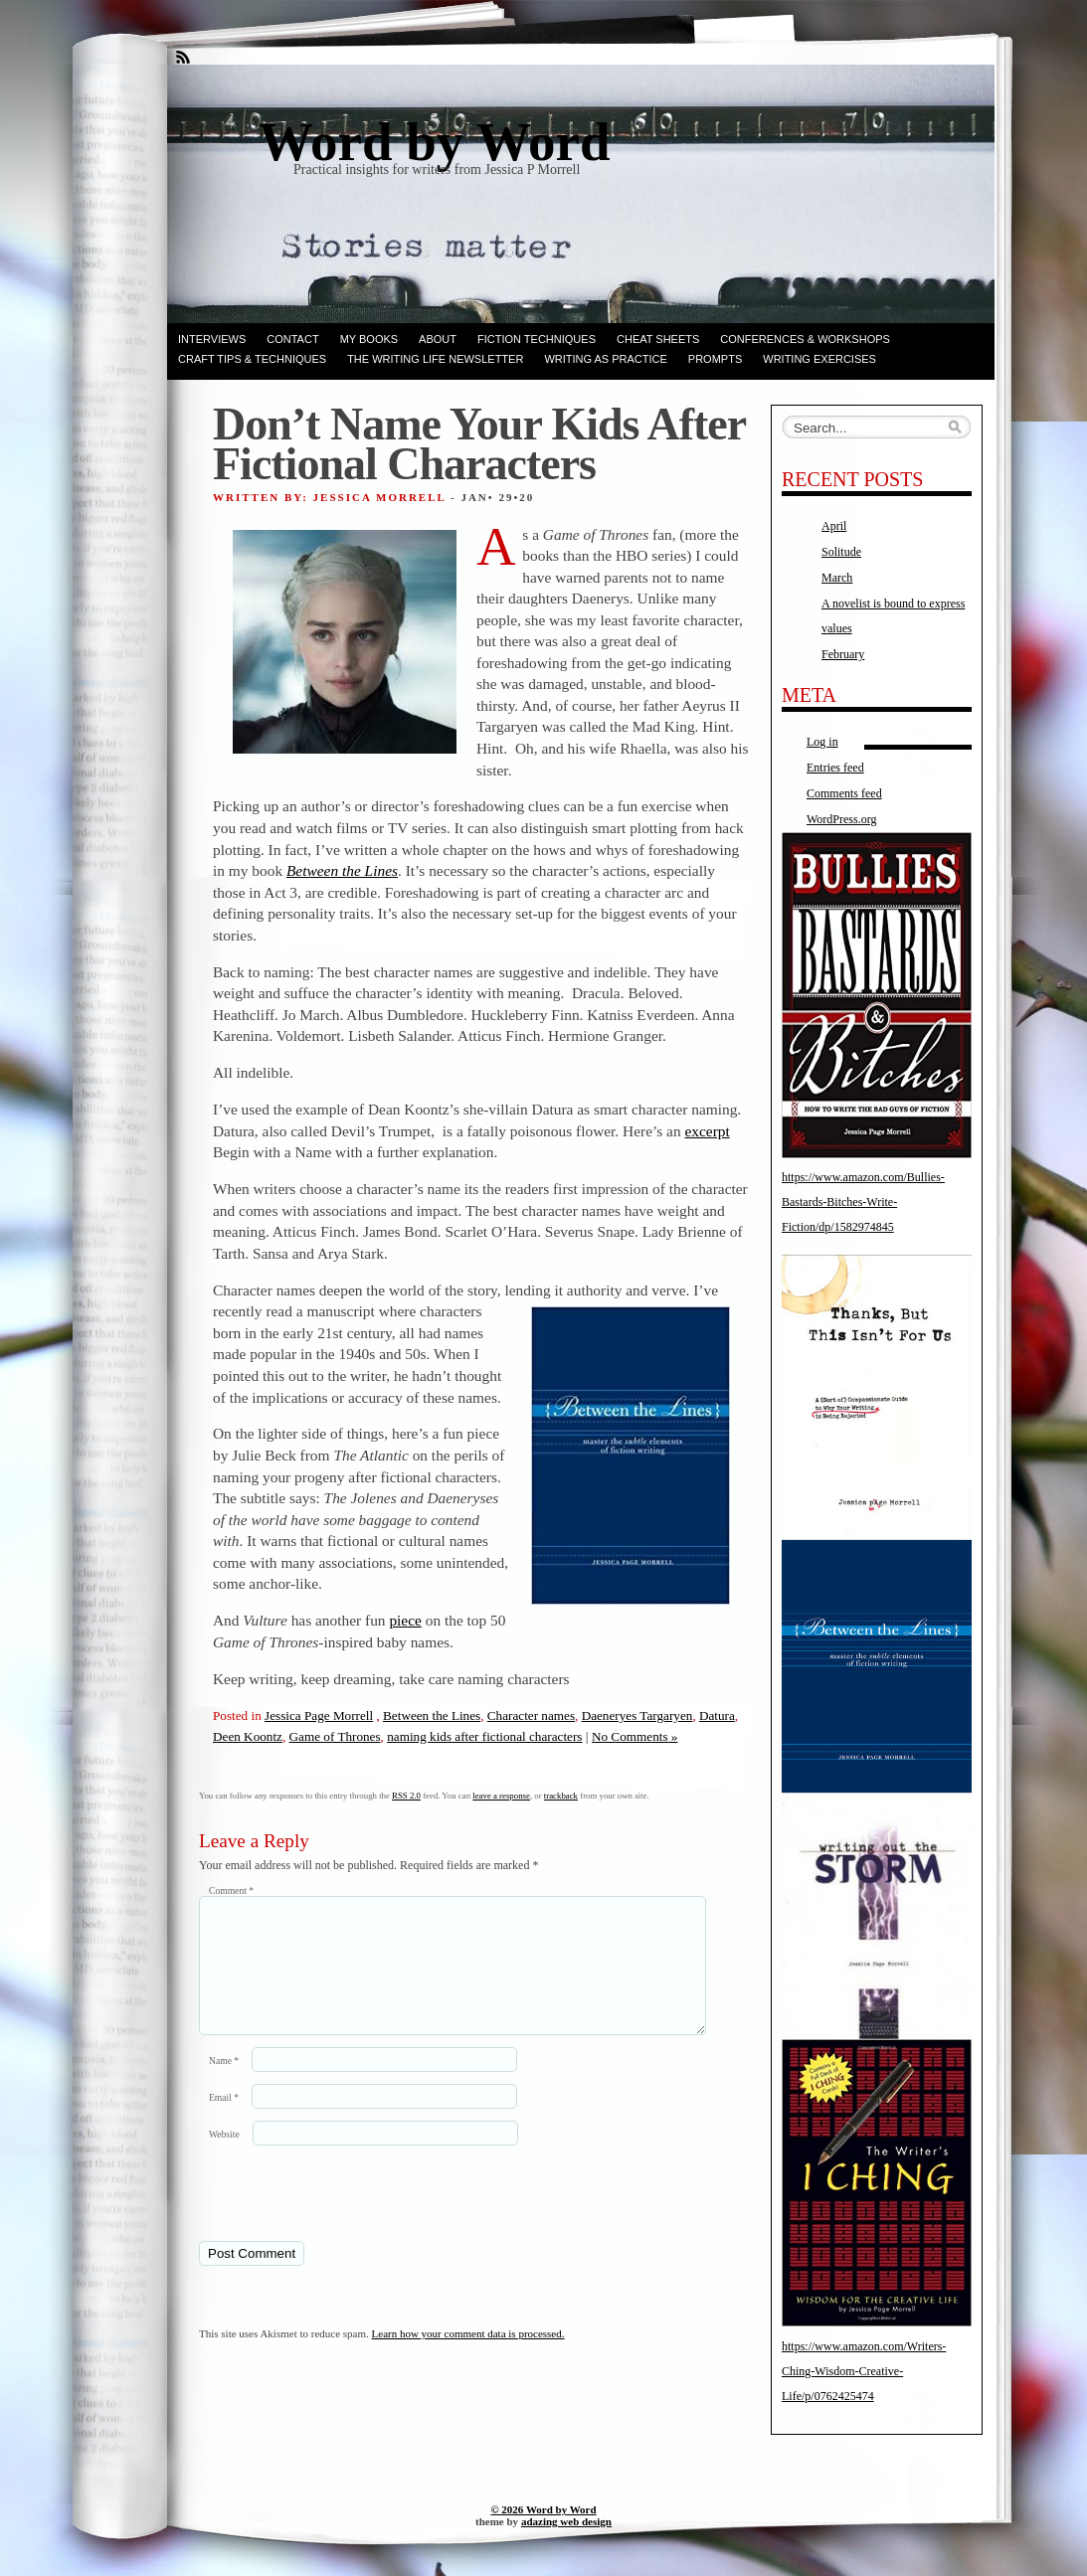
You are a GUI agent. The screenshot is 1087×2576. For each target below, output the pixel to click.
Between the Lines (431, 1715)
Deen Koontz (247, 1736)
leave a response (501, 1796)
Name (224, 2084)
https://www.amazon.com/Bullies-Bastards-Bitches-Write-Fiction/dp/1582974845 (863, 1202)
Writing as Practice (605, 359)
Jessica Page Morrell (319, 1715)
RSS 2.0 (406, 1796)
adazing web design (566, 2521)
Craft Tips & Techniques (252, 359)
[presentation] (335, 2216)
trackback (561, 1796)
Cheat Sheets (658, 339)
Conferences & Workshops (805, 339)
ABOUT (437, 339)
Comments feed (844, 793)
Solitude (841, 552)
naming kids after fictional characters (484, 1736)
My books (369, 339)
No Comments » (634, 1736)
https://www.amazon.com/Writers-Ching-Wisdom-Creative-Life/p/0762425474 (864, 2371)
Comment (231, 1890)
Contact (292, 339)
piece (405, 1620)
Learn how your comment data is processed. (468, 2357)
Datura (717, 1715)
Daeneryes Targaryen (637, 1715)
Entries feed (835, 767)
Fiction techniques (536, 339)
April (833, 526)
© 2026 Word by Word (543, 2509)
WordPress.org (841, 819)
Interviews (212, 339)
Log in (822, 742)
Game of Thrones (335, 1736)
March (836, 578)
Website (224, 2157)
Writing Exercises (819, 359)
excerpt (706, 1130)
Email (224, 2121)
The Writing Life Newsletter (435, 359)
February (842, 654)
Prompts (715, 359)
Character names (531, 1715)
